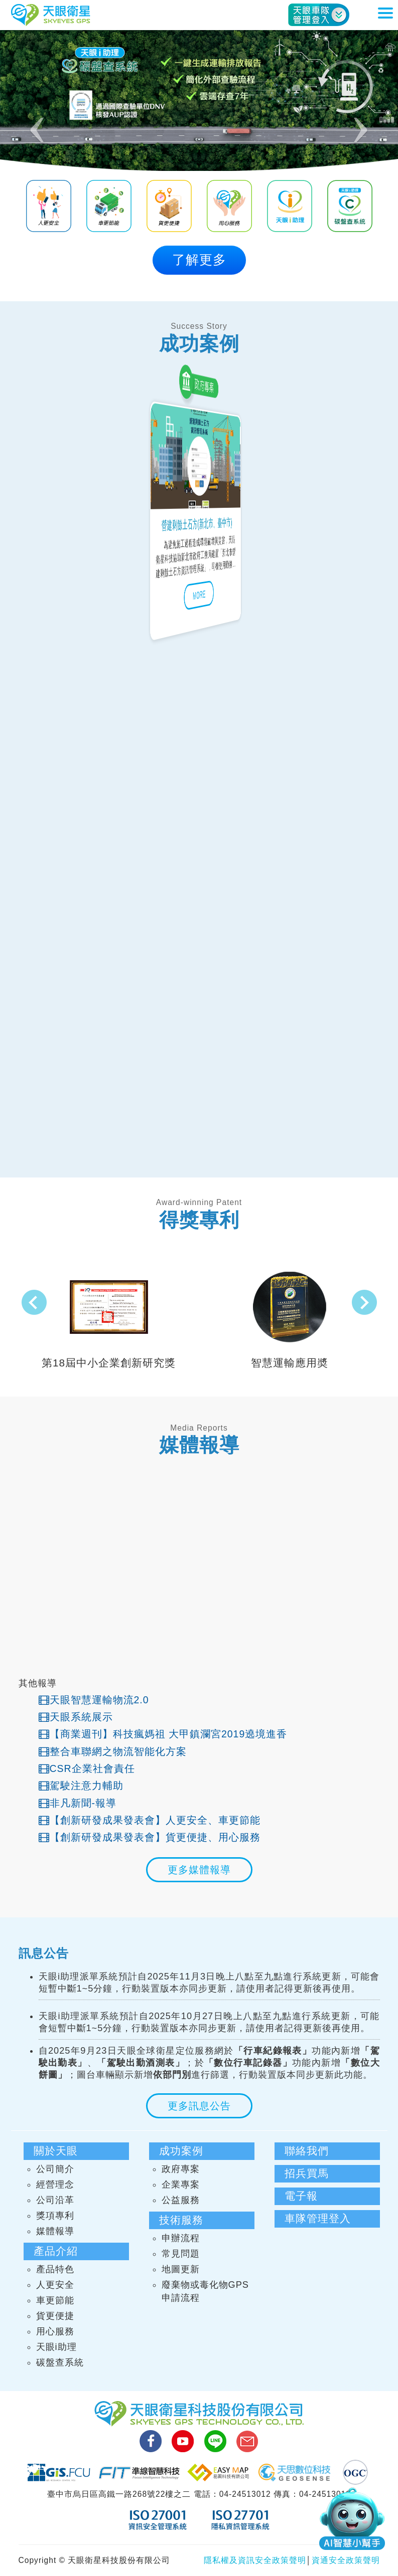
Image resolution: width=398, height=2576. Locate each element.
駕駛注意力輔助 (81, 1785)
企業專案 (181, 2184)
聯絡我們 (307, 2150)
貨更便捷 (55, 2316)
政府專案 (181, 2169)
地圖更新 (181, 2269)
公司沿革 (55, 2200)
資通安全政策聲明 (346, 2560)
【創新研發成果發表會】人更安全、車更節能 (149, 1820)
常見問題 (181, 2254)
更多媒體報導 (199, 1869)
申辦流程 (181, 2238)
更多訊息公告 (199, 2105)
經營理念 (55, 2184)
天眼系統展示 (76, 1716)
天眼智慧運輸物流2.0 (94, 1699)
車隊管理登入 (318, 2218)
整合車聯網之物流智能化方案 (113, 1751)
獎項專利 (55, 2216)
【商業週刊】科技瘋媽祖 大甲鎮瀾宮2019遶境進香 (163, 1733)
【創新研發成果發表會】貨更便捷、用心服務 (149, 1837)
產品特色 (55, 2269)
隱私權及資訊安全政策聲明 (255, 2560)
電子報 (301, 2196)
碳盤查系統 (60, 2362)
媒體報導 (55, 2231)
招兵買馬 (307, 2173)
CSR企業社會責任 (87, 1768)
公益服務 (181, 2200)
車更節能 (55, 2300)
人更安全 (55, 2285)
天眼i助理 (56, 2347)
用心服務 (55, 2331)
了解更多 (199, 259)
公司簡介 (55, 2169)
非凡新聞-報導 (78, 1803)
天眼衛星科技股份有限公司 (50, 15)
